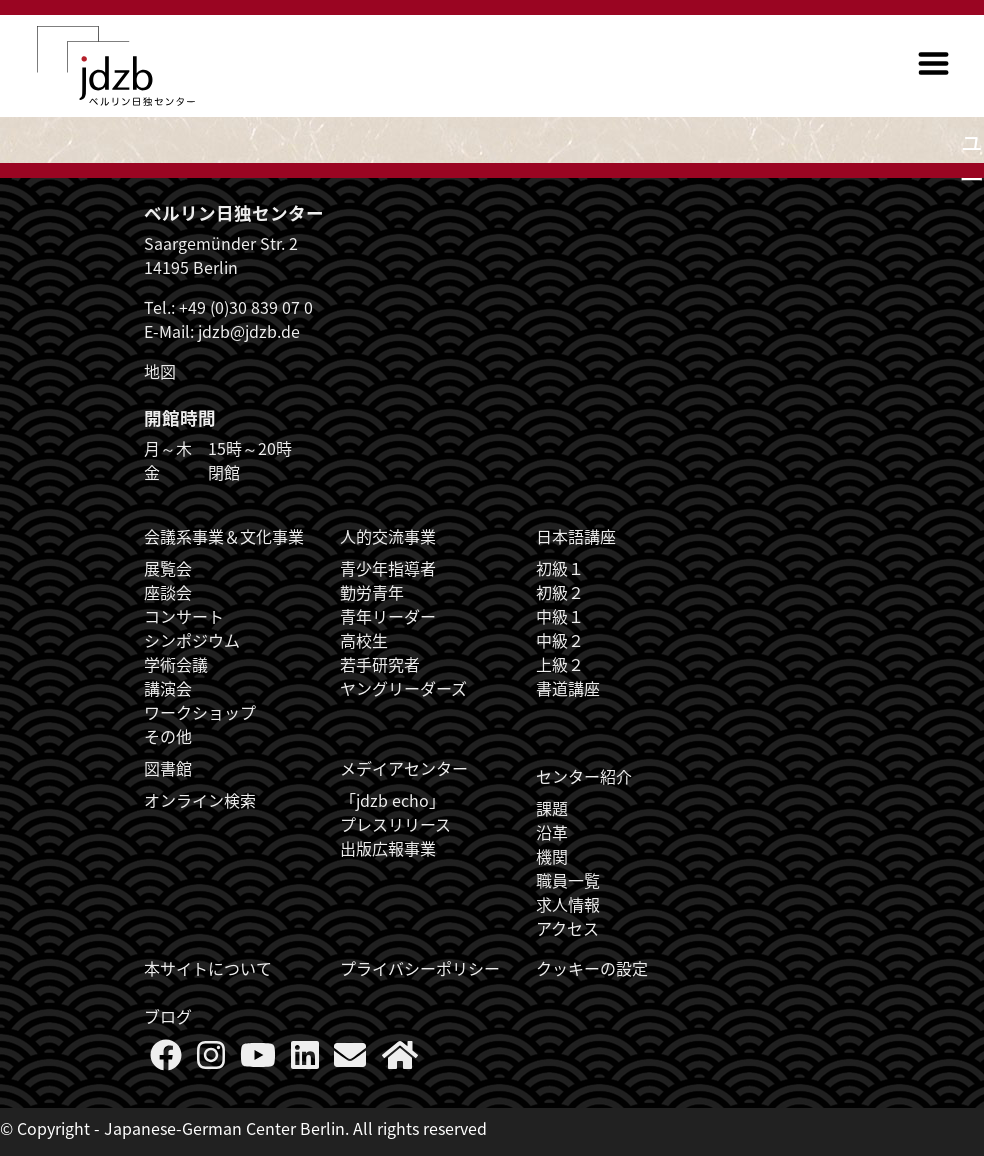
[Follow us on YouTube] (258, 1060)
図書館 (168, 768)
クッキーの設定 (592, 968)
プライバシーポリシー (420, 968)
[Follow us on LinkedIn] (305, 1060)
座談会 (168, 592)
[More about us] (400, 1060)
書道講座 (568, 688)
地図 (160, 371)
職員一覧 (568, 880)
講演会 (168, 688)
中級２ (560, 640)
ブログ (168, 1016)
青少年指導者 (388, 568)
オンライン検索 (200, 800)
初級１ (560, 568)
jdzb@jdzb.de (249, 331)
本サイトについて (208, 968)
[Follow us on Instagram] (211, 1060)
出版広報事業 (388, 848)
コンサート (184, 616)
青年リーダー (388, 616)
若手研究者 (380, 664)
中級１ (560, 616)
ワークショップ (200, 712)
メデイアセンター (404, 768)
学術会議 (176, 664)
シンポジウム (192, 640)
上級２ (560, 664)
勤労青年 (372, 592)
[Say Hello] (350, 1060)
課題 (552, 808)
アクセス (567, 928)
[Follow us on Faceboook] (166, 1060)
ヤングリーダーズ (403, 688)
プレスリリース (395, 824)
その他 (168, 736)
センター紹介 (584, 776)
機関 (552, 856)
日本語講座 (576, 536)
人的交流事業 (388, 536)
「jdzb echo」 (392, 800)
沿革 (552, 832)
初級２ (560, 592)
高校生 (364, 640)
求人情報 (568, 904)
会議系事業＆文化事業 (224, 536)
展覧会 (168, 568)
